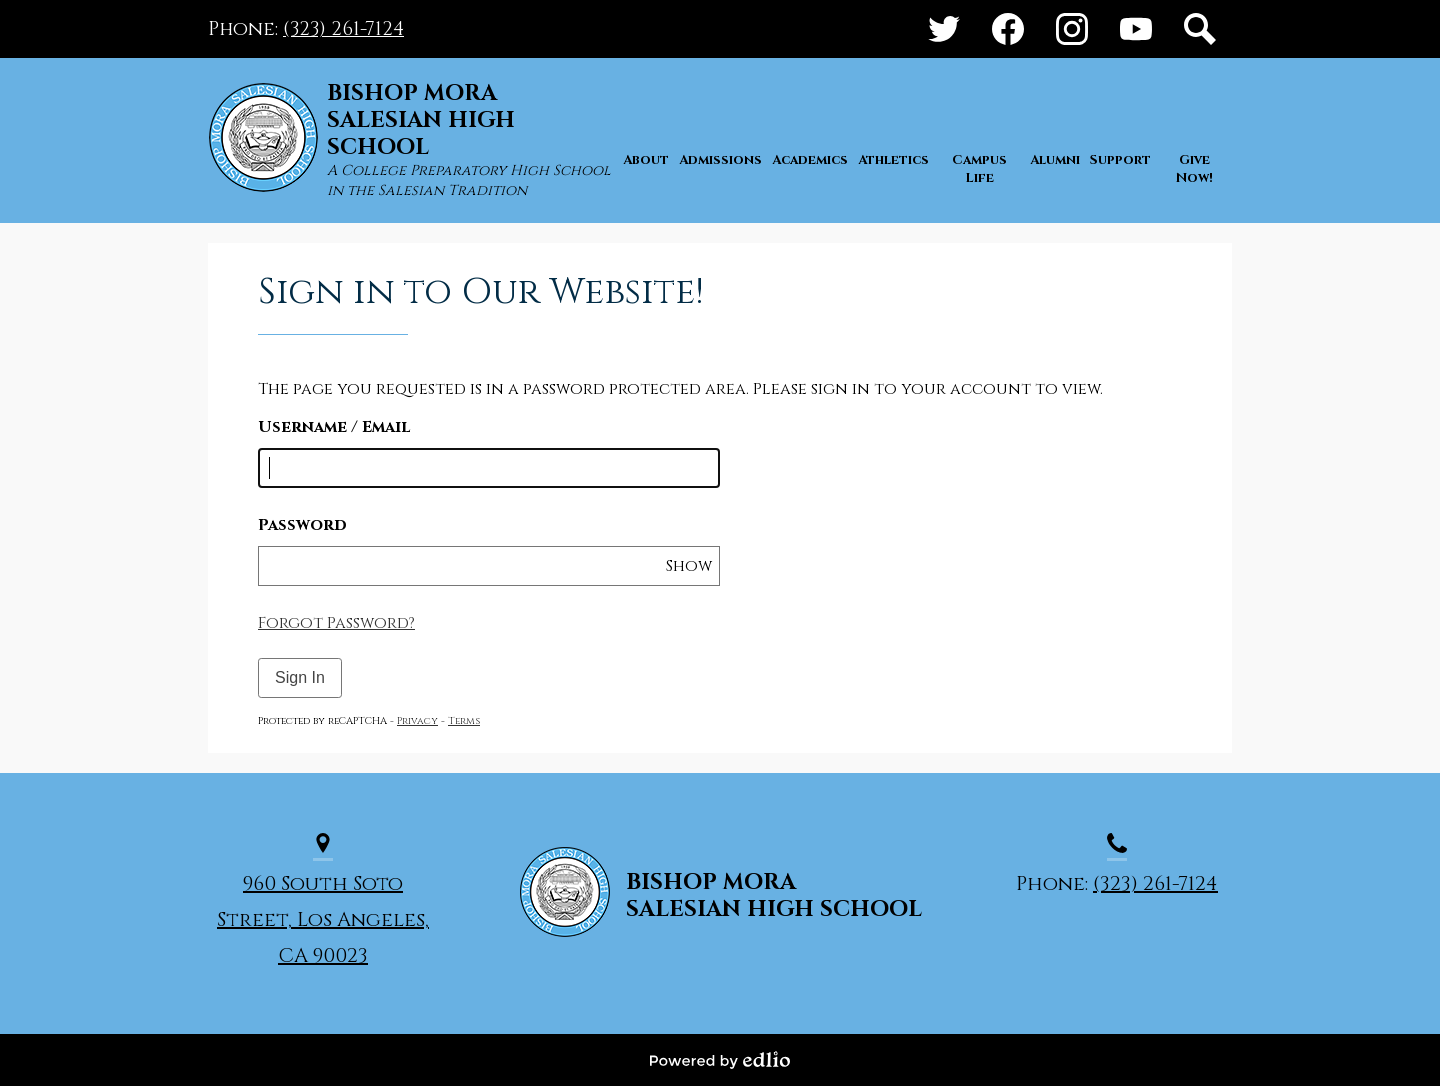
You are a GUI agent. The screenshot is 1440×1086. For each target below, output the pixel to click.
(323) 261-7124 (343, 29)
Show (689, 566)
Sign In (300, 677)
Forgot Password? (336, 623)
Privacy (417, 721)
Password (302, 525)
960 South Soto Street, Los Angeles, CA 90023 (323, 919)
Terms (464, 721)
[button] (646, 187)
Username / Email (334, 427)
